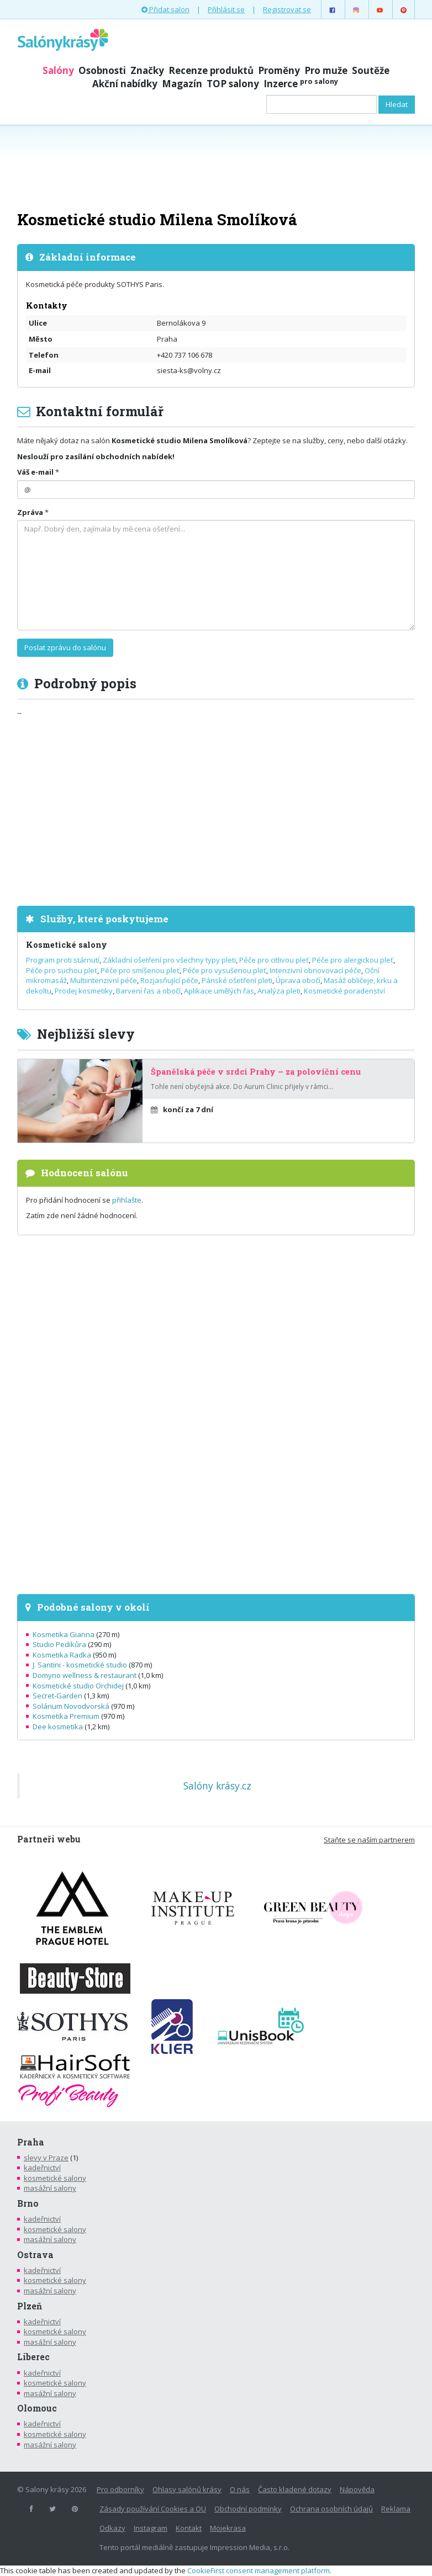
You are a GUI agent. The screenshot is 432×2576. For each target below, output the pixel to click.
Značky (147, 70)
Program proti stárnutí (62, 960)
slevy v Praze (46, 2158)
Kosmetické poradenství (344, 991)
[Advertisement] (216, 167)
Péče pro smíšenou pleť (140, 970)
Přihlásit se (226, 9)
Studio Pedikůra (59, 1644)
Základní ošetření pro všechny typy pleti (169, 960)
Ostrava (35, 2254)
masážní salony (50, 2188)
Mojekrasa (228, 2528)
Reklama (395, 2509)
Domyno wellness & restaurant (84, 1675)
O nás (240, 2489)
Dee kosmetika (58, 1727)
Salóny (58, 70)
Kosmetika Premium (66, 1716)
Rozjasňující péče (169, 980)
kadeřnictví (42, 2168)
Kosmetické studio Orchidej (78, 1686)
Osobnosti (102, 70)
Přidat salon (165, 9)
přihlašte (126, 1200)
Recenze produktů (211, 70)
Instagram (150, 2528)
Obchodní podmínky (248, 2509)
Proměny (279, 70)
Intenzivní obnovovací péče (315, 970)
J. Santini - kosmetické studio (80, 1665)
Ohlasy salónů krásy (187, 2489)
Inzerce (301, 83)
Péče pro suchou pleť (61, 970)
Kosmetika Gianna (63, 1634)
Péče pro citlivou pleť (274, 960)
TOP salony (233, 83)
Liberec (33, 2356)
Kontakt (189, 2528)
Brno (28, 2203)
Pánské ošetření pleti (237, 980)
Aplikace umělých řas (219, 991)
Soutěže (370, 70)
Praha (30, 2142)
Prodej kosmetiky (84, 991)
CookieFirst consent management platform (258, 2570)
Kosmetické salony (66, 944)
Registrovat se (287, 9)
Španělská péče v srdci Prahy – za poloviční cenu (256, 1071)
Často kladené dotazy (294, 2489)
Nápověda (357, 2489)
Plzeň (29, 2306)
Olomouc (37, 2408)
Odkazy (112, 2528)
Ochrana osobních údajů (331, 2509)
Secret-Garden (57, 1696)
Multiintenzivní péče (103, 980)
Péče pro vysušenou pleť (224, 970)
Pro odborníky (120, 2489)
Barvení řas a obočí (148, 991)
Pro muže (325, 70)
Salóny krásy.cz (217, 1785)
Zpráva (30, 512)
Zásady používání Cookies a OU (152, 2509)
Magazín (182, 83)
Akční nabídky (124, 83)
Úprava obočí (298, 980)
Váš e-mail (35, 472)
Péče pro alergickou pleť (352, 960)
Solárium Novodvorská (71, 1706)
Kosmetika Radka (62, 1655)
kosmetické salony (55, 2178)
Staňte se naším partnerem (369, 1840)
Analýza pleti (279, 991)
